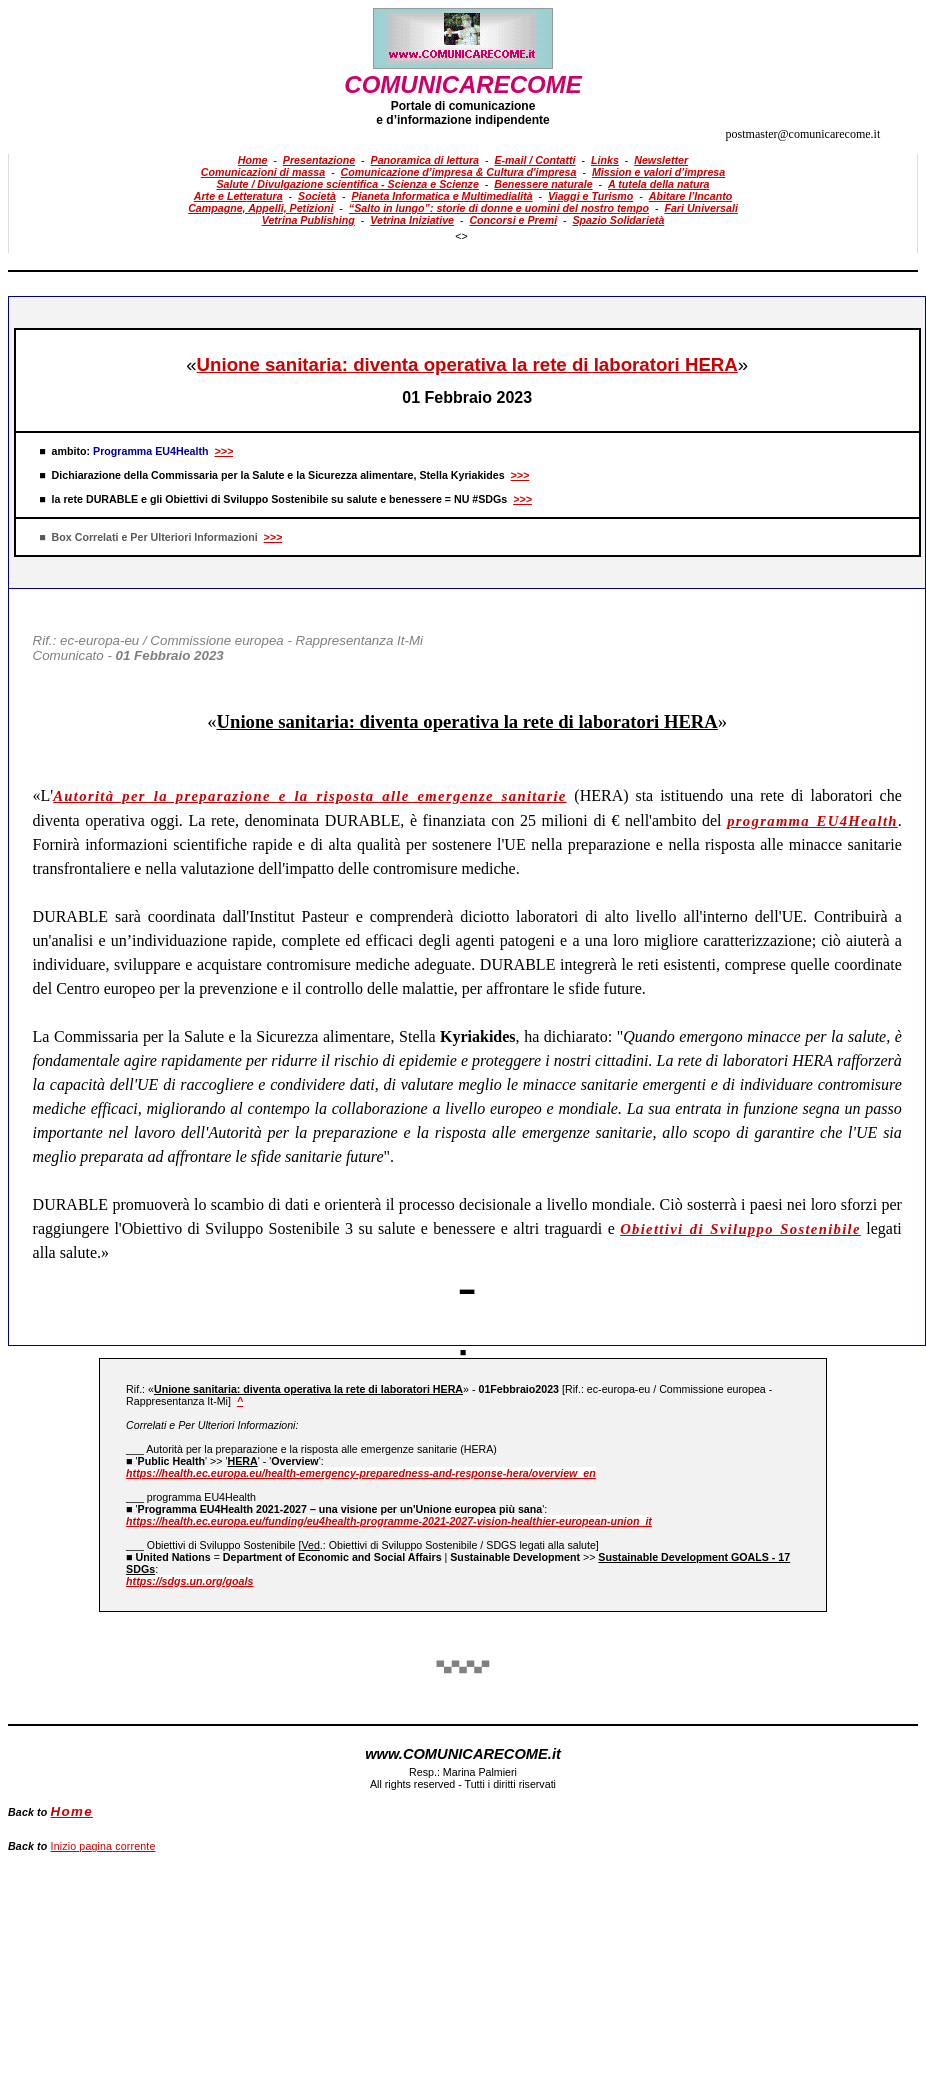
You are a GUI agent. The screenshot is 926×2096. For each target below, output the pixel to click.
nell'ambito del (676, 820)
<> (461, 236)
